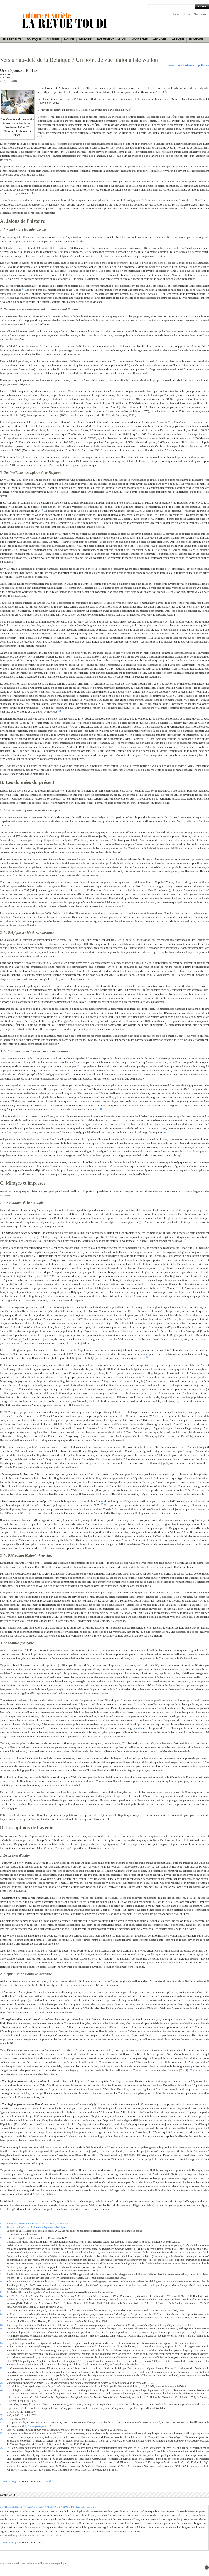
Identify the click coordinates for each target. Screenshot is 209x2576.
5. (1, 2238)
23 (61, 1326)
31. (1, 2458)
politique (203, 65)
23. (1, 2404)
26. (1, 2418)
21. (1, 2386)
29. (1, 2433)
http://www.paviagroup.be (36, 2426)
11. (1, 2292)
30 (190, 2069)
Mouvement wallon (111, 39)
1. (1, 2223)
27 (102, 1504)
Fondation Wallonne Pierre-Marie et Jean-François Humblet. (38, 2223)
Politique (34, 39)
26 (147, 1357)
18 (101, 1108)
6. (1, 2241)
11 (72, 636)
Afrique (178, 39)
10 (100, 522)
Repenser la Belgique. (54, 2227)
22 (37, 1255)
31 (64, 2139)
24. (1, 2411)
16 (77, 1065)
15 (13, 874)
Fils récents (12, 39)
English (49, 2481)
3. (1, 2230)
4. (1, 2234)
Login (5, 2481)
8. (1, 2270)
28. (1, 2429)
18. (1, 2346)
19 (16, 1123)
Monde (69, 39)
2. (1, 2227)
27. (1, 2422)
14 (69, 725)
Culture (52, 39)
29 (202, 1761)
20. (1, 2382)
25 (20, 1342)
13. (1, 2310)
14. (1, 2314)
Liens (187, 14)
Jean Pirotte (8, 75)
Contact (176, 14)
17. (1, 2343)
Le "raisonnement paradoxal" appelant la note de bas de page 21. (48, 2507)
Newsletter (200, 14)
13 (59, 711)
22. (1, 2390)
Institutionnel (186, 65)
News (171, 65)
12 (197, 690)
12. (1, 2296)
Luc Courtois (9, 78)
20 (165, 1131)
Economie (196, 39)
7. (1, 2245)
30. (1, 2447)
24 (158, 1330)
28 (139, 1727)
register (16, 2481)
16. (1, 2328)
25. (1, 2415)
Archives (160, 39)
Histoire (85, 39)
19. (1, 2368)
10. (1, 2281)
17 (77, 1088)
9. (1, 2274)
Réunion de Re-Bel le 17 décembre (25, 2227)
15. (1, 2324)
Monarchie (139, 39)
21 (185, 1240)
